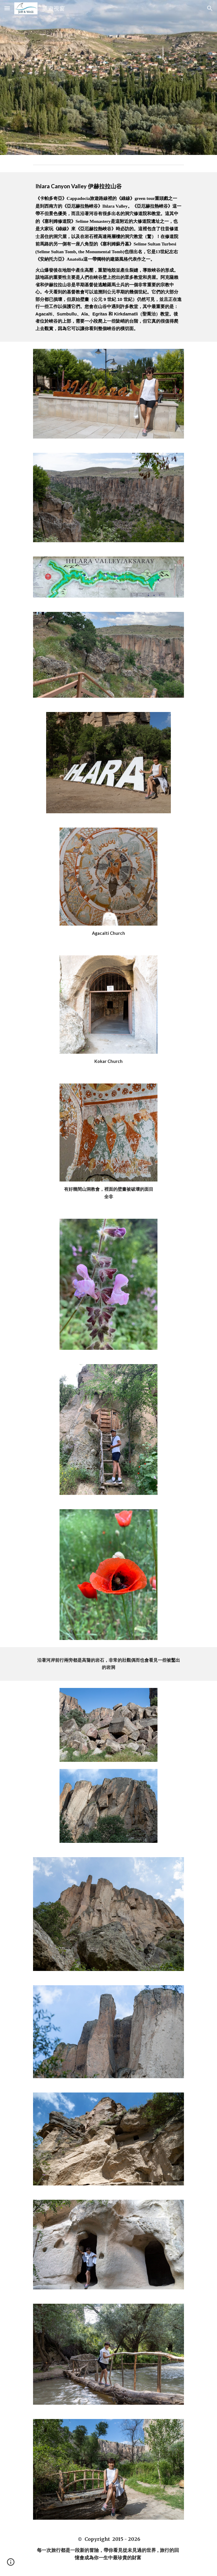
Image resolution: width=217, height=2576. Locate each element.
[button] (7, 8)
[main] (108, 257)
